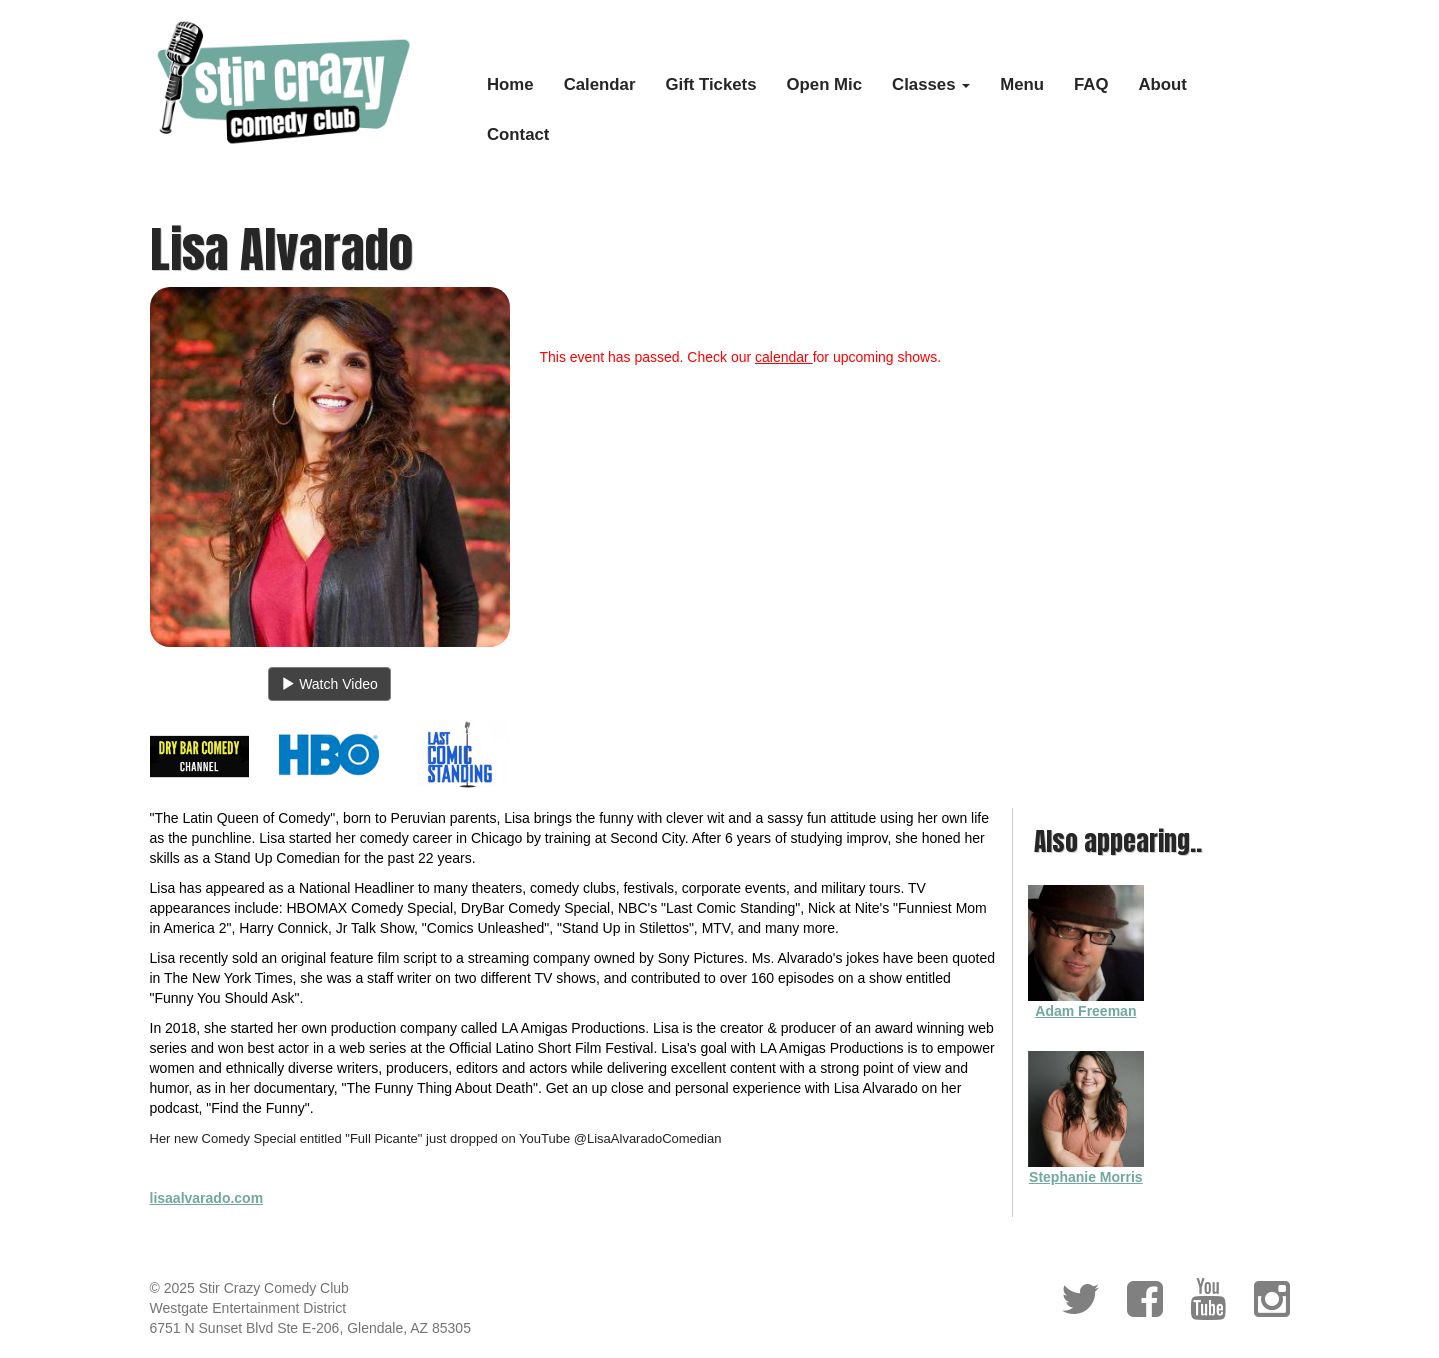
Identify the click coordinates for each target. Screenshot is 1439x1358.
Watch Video (329, 684)
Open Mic (825, 84)
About (1163, 84)
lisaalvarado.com (207, 1198)
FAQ (1091, 84)
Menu (1022, 84)
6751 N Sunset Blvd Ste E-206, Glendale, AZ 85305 (310, 1328)
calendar (784, 357)
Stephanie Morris (1086, 1177)
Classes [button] (931, 84)
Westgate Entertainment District (248, 1308)
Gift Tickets (710, 84)
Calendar (600, 84)
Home (510, 84)
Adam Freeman (1085, 1011)
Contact (518, 134)
